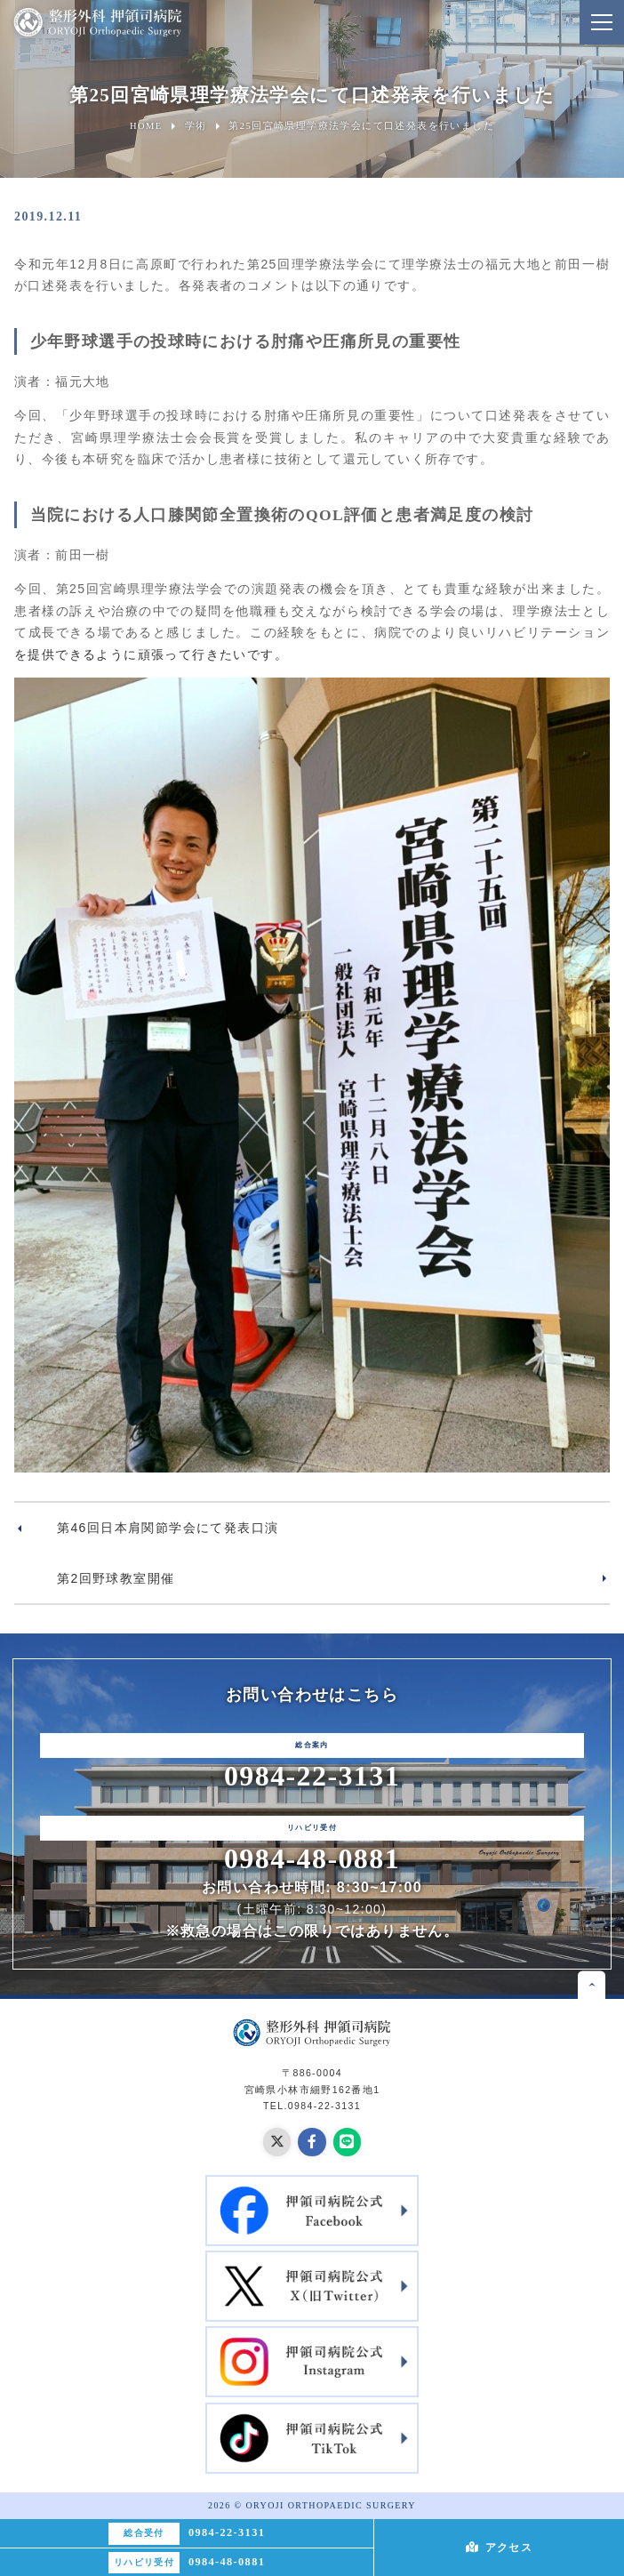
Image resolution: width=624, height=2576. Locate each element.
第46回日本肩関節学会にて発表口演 (167, 1528)
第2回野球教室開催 (115, 1578)
